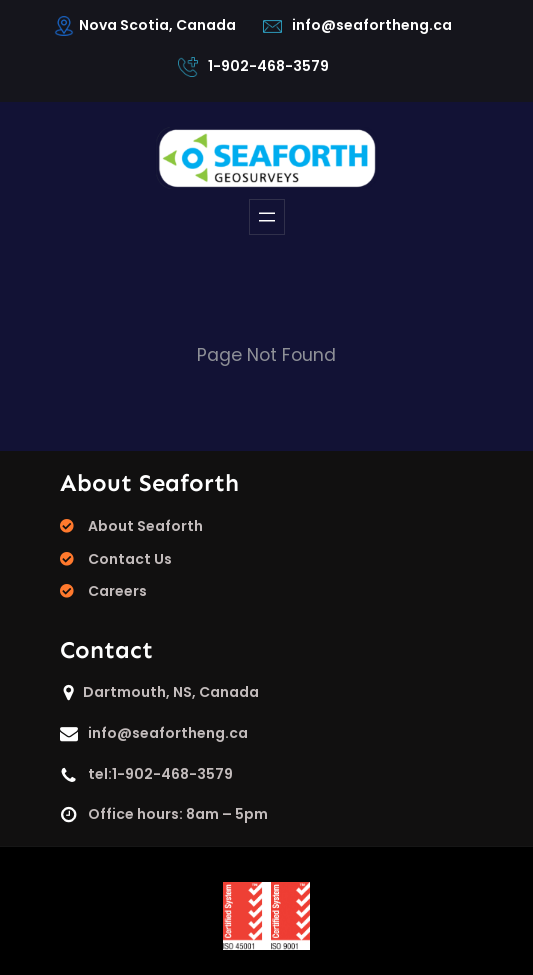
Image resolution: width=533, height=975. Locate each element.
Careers (117, 591)
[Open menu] (267, 217)
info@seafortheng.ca (372, 25)
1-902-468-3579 (268, 66)
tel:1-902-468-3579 (160, 774)
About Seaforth (145, 526)
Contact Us (130, 559)
